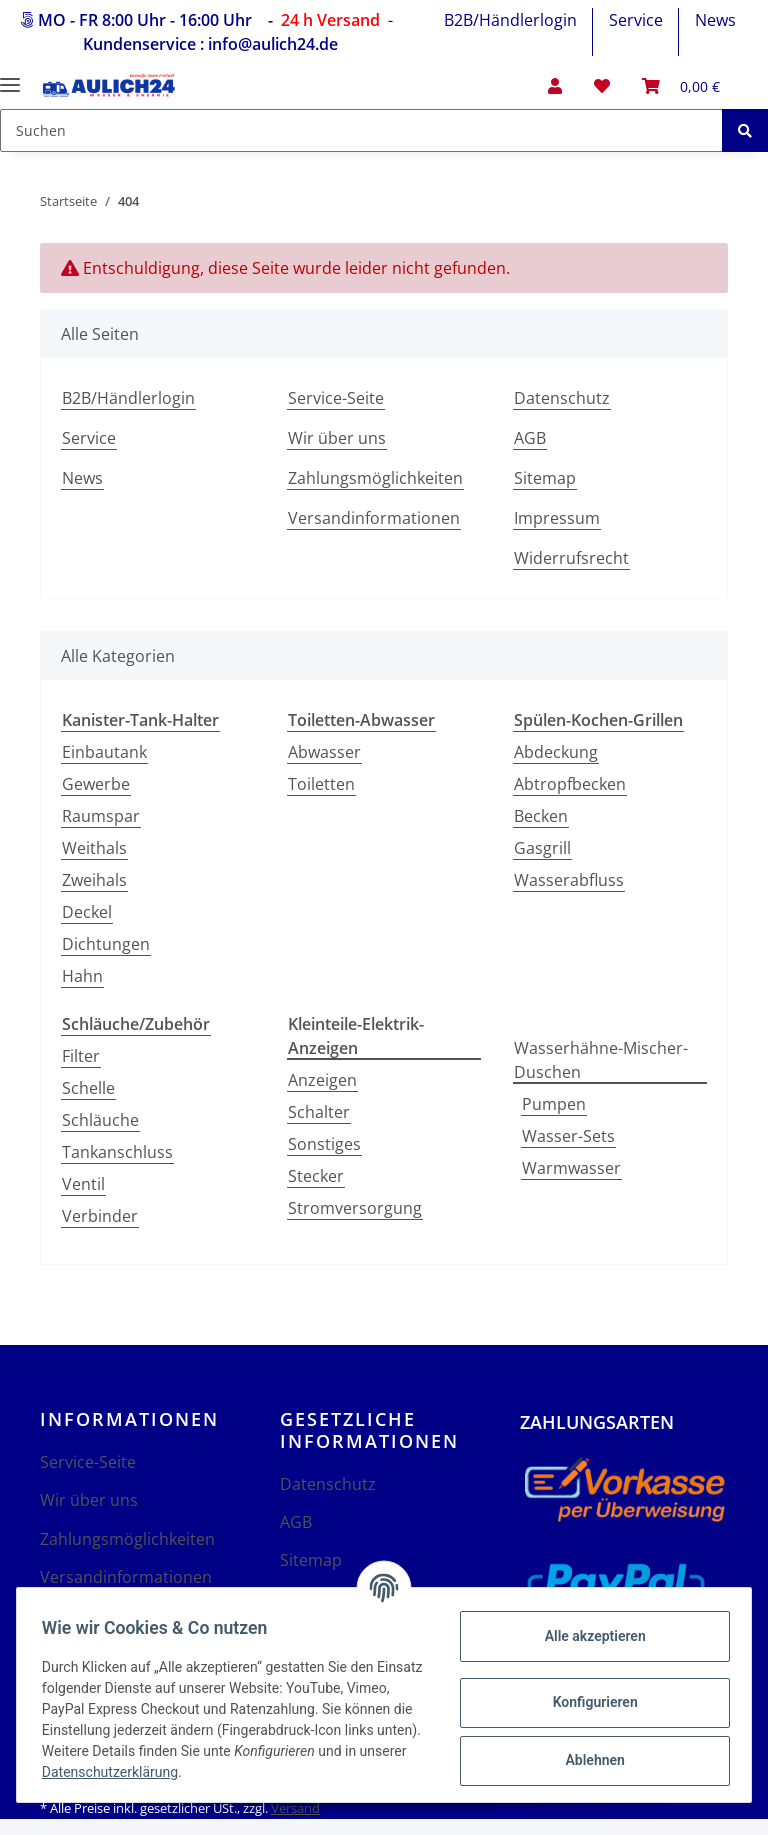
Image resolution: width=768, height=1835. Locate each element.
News (715, 20)
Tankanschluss (117, 1152)
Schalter (319, 1112)
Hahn (82, 976)
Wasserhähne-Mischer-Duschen (601, 1060)
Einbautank (104, 752)
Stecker (316, 1176)
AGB (530, 438)
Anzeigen (322, 1080)
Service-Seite (336, 398)
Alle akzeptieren (587, 1636)
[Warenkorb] (681, 86)
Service (636, 20)
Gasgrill (542, 848)
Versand (295, 1808)
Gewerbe (96, 784)
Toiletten (321, 784)
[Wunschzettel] (602, 86)
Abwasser (324, 752)
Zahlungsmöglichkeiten (375, 478)
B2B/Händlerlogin (510, 20)
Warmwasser (571, 1168)
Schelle (88, 1088)
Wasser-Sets (568, 1136)
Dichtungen (106, 944)
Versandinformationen (374, 518)
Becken (541, 816)
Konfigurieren (587, 1702)
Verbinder (100, 1216)
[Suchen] (361, 130)
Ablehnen (587, 1760)
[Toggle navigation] (10, 76)
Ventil (83, 1184)
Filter (81, 1056)
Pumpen (554, 1104)
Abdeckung (556, 752)
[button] (555, 86)
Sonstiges (324, 1144)
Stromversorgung (355, 1208)
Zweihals (94, 880)
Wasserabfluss (569, 880)
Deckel (87, 912)
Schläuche (100, 1120)
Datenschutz (562, 398)
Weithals (94, 848)
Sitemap (545, 478)
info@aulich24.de (273, 44)
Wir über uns (337, 438)
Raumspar (101, 816)
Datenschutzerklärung (293, 1772)
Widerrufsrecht (571, 558)
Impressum (557, 518)
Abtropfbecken (570, 784)
